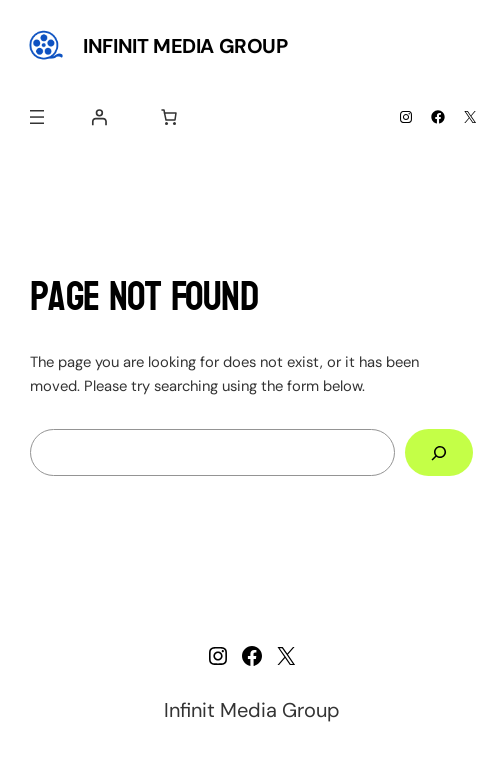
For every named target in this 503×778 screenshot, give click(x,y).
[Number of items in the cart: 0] (169, 117)
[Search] (438, 453)
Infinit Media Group (185, 46)
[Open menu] (37, 117)
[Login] (99, 117)
